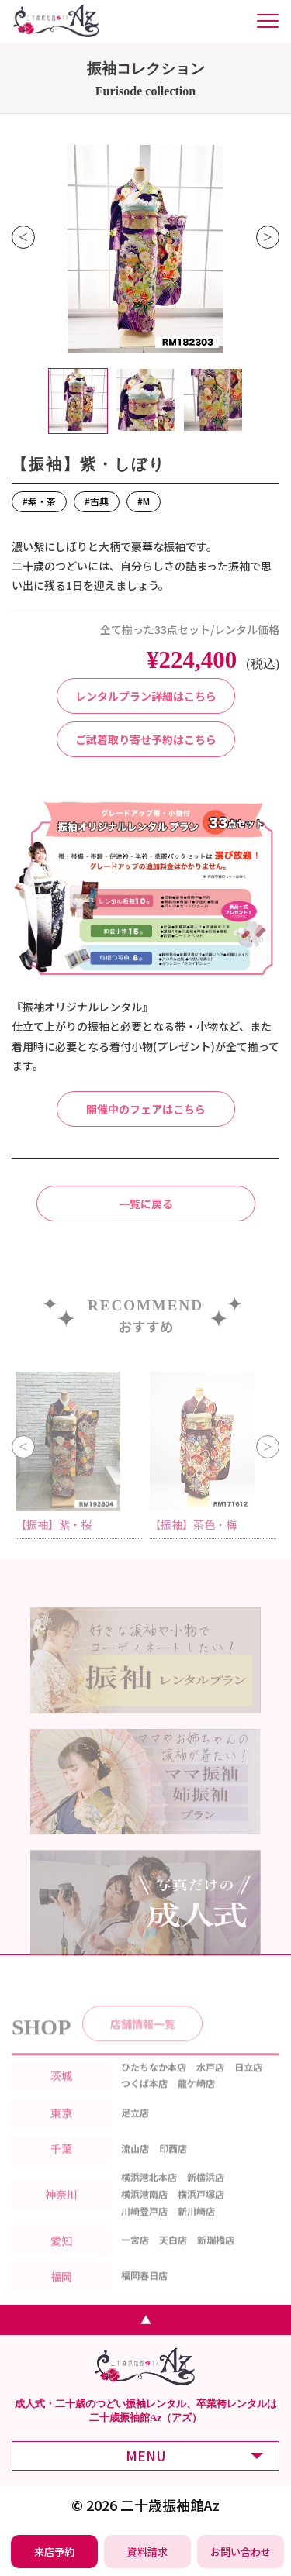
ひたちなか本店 (153, 2085)
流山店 (135, 2167)
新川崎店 (196, 2230)
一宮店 (135, 2259)
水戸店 (210, 2085)
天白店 (173, 2259)
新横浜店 (205, 2196)
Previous (23, 237)
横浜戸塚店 (201, 2213)
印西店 (173, 2167)
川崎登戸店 (144, 2230)
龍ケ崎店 (196, 2102)
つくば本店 (144, 2102)
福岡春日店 (144, 2295)
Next (267, 237)
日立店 (248, 2085)
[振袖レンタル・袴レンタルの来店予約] (55, 2552)
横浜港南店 (144, 2213)
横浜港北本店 (149, 2196)
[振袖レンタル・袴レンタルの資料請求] (148, 2552)
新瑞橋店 (215, 2259)
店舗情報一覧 (142, 2043)
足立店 (135, 2131)
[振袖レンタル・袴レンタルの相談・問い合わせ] (241, 2552)
